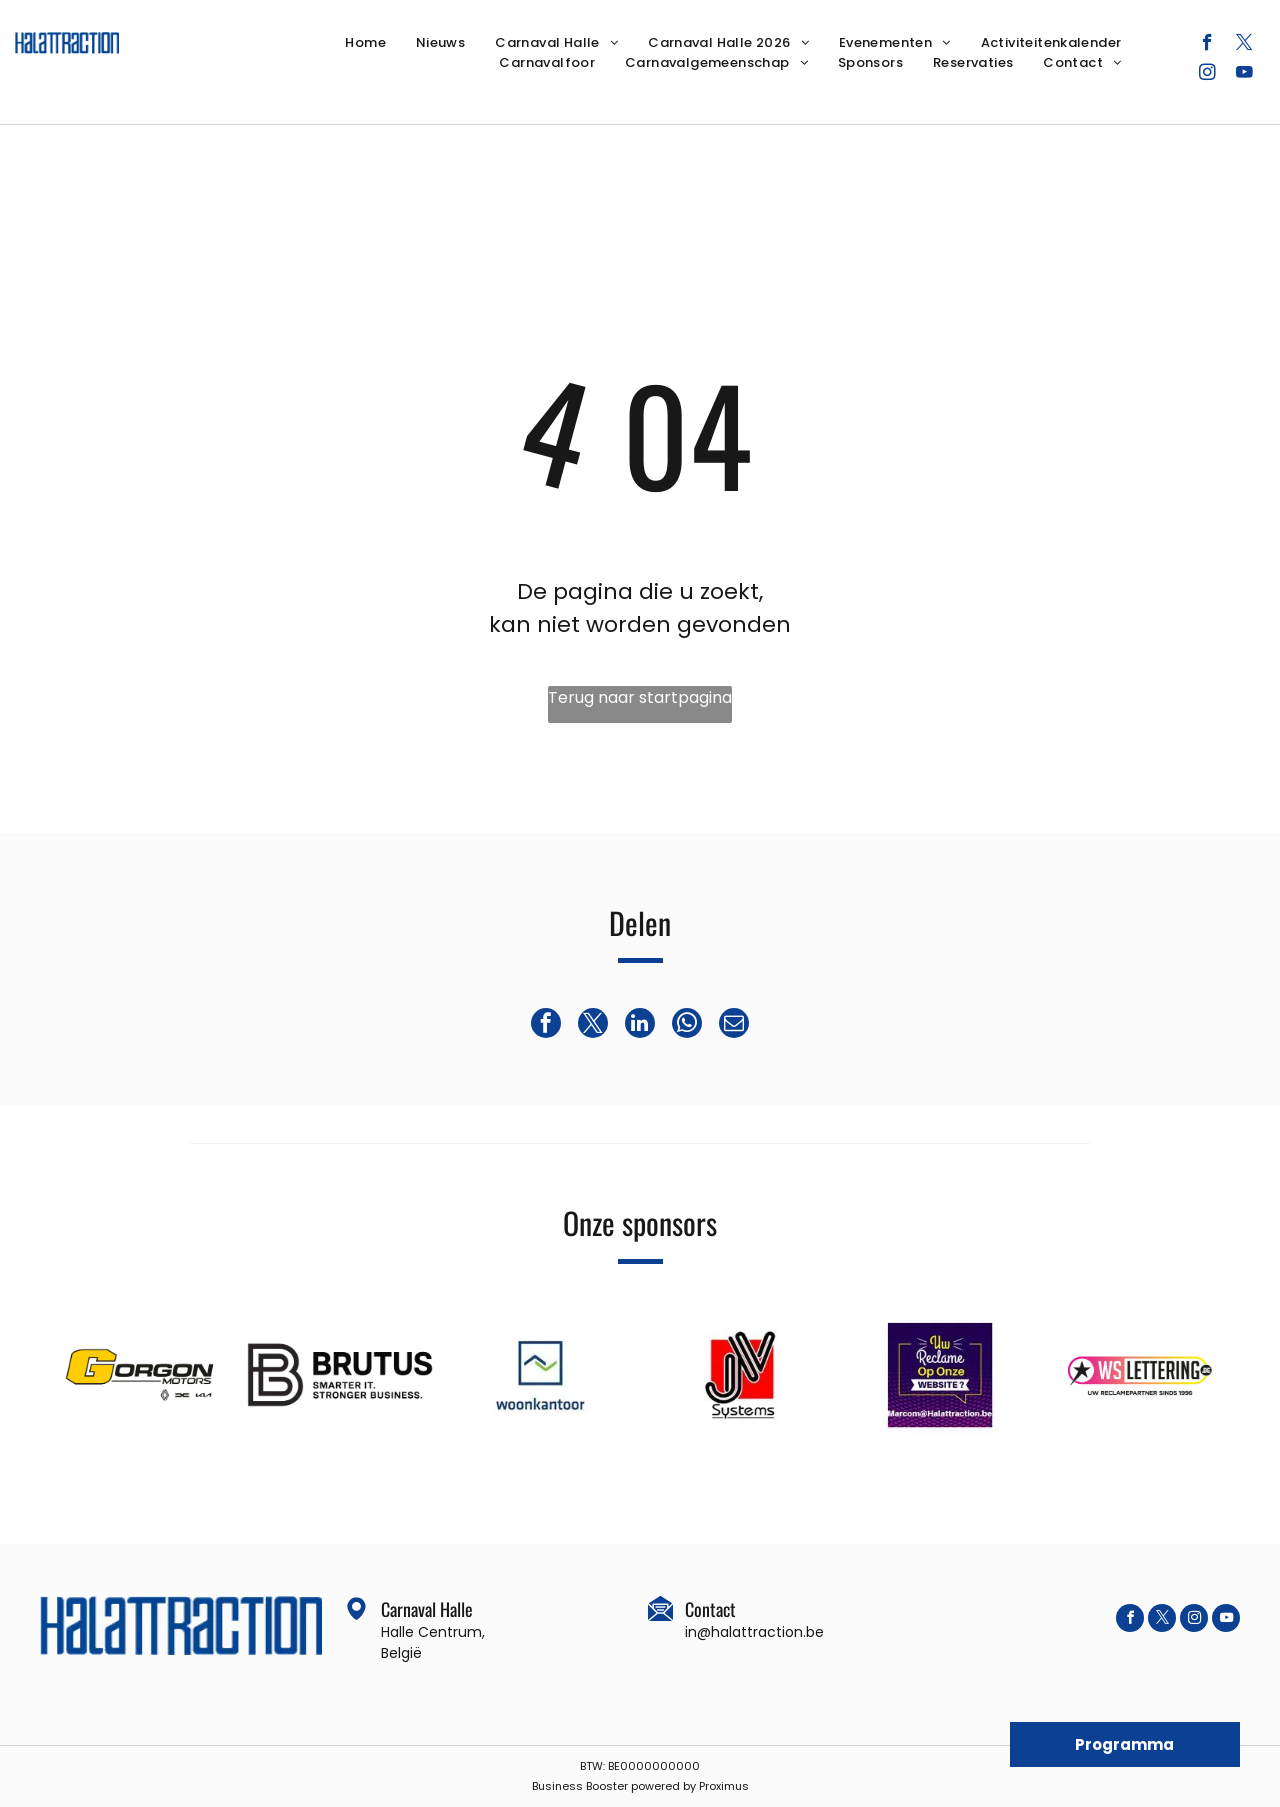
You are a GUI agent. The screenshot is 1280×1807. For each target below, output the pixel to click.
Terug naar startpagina (640, 697)
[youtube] (1244, 75)
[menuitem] (365, 43)
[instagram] (1207, 75)
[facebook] (1207, 45)
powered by (663, 1786)
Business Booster (580, 1786)
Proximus (724, 1786)
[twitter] (1244, 45)
